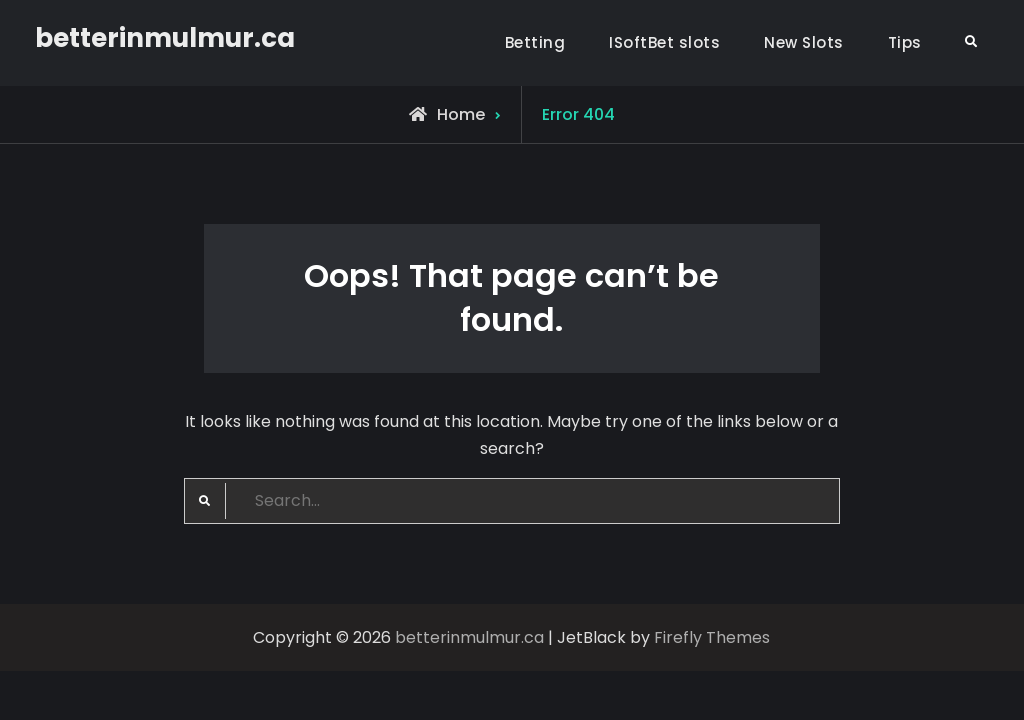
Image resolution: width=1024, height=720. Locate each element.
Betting (535, 42)
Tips (905, 42)
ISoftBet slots (664, 42)
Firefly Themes (712, 637)
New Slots (804, 42)
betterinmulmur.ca (165, 38)
